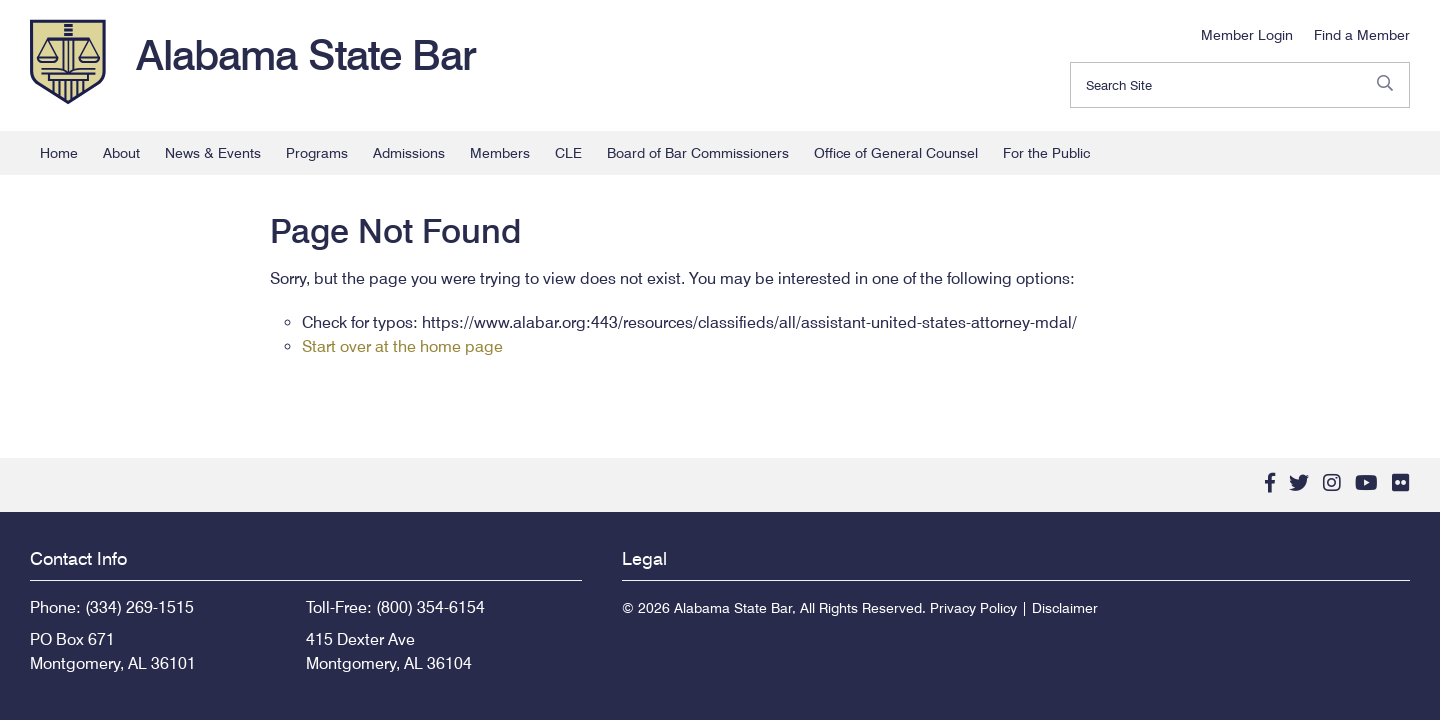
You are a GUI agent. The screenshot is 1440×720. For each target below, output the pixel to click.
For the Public (1046, 153)
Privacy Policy (973, 608)
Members (500, 153)
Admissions (409, 153)
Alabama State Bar (306, 55)
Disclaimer (1065, 608)
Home (59, 153)
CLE (568, 153)
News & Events (213, 153)
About (121, 153)
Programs (317, 153)
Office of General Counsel (896, 153)
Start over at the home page (402, 346)
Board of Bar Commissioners (698, 153)
